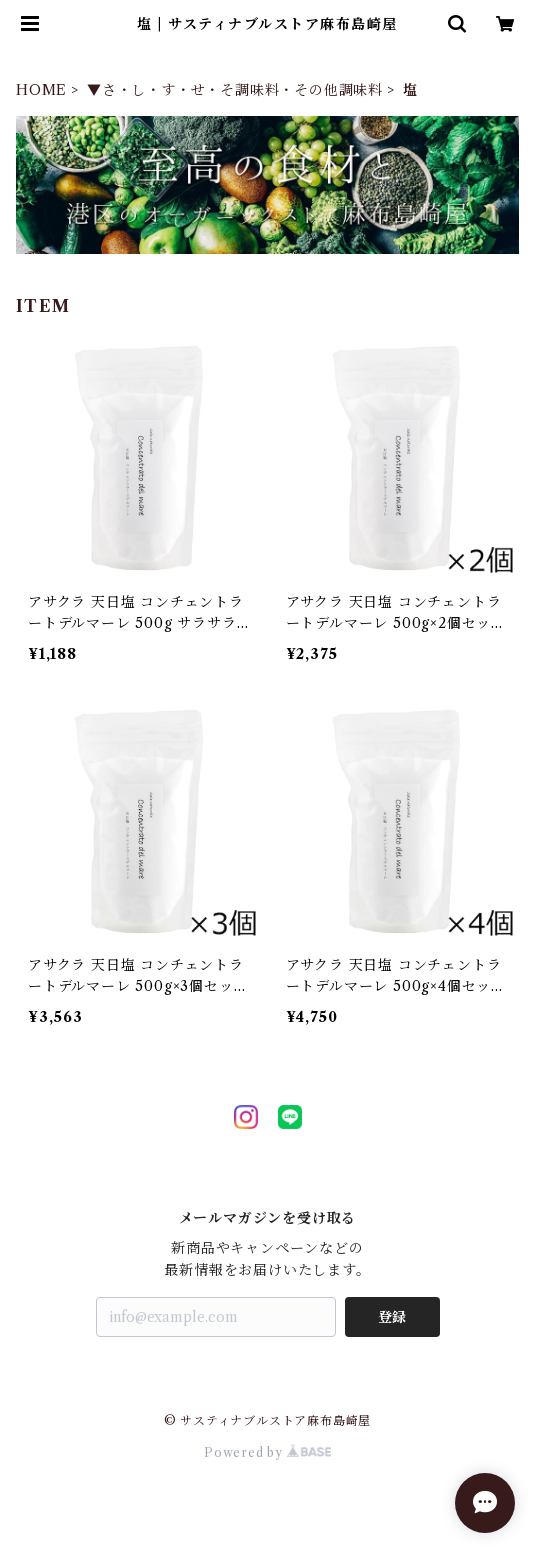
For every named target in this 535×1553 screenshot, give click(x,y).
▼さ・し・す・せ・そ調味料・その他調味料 (235, 90)
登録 (392, 1317)
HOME (41, 90)
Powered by (267, 1452)
